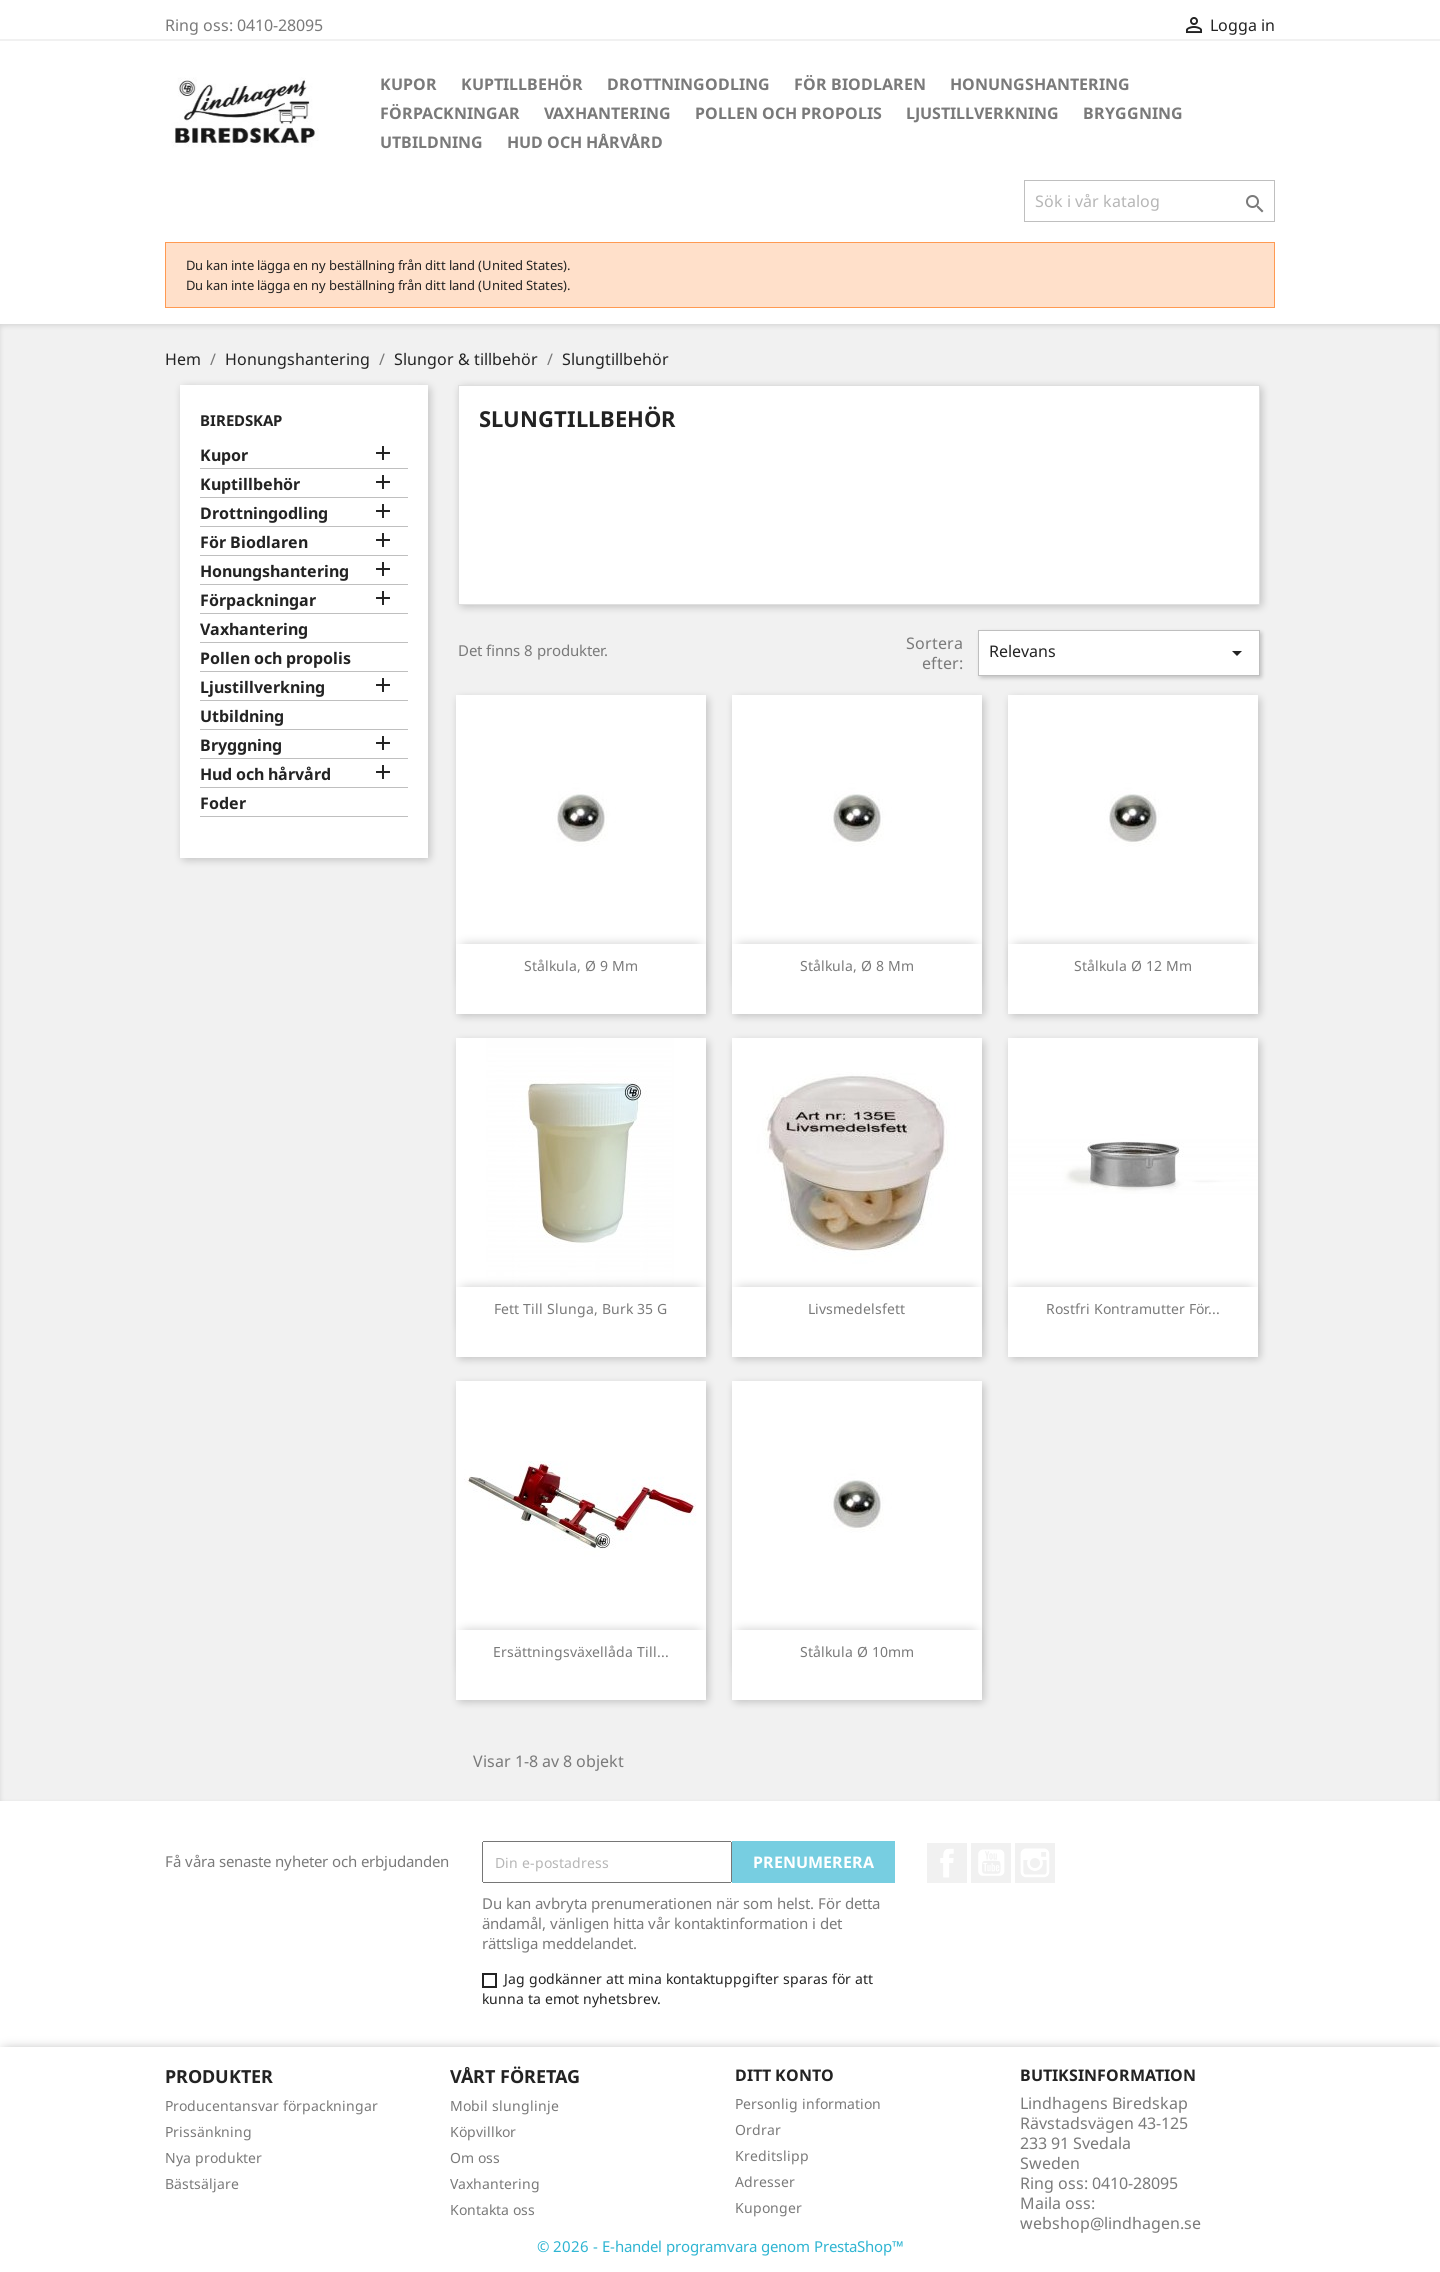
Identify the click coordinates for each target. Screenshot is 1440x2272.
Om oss (475, 2157)
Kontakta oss (492, 2209)
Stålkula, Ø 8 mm (857, 965)
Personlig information (808, 2103)
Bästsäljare (202, 2183)
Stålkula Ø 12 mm (1133, 965)
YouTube (991, 1863)
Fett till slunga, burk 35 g (580, 1308)
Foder (223, 803)
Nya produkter (213, 2157)
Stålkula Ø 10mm (857, 1651)
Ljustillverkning (982, 113)
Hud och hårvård (585, 142)
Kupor (408, 84)
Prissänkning (208, 2131)
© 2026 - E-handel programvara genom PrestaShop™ (720, 2246)
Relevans (1119, 652)
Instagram (1035, 1863)
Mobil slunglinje (504, 2105)
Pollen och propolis (788, 113)
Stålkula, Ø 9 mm (581, 965)
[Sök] (1149, 201)
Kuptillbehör (522, 84)
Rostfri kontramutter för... (1133, 1308)
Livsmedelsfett (856, 1308)
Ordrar (758, 2129)
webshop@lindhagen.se (1110, 2223)
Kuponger (768, 2207)
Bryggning (1133, 113)
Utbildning (431, 142)
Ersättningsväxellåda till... (581, 1651)
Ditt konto (784, 2075)
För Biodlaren (860, 84)
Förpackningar (450, 113)
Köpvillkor (483, 2131)
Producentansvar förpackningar (271, 2105)
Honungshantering (1040, 84)
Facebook (947, 1863)
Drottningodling (688, 84)
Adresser (765, 2181)
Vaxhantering (607, 113)
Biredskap (241, 420)
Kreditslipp (772, 2155)
